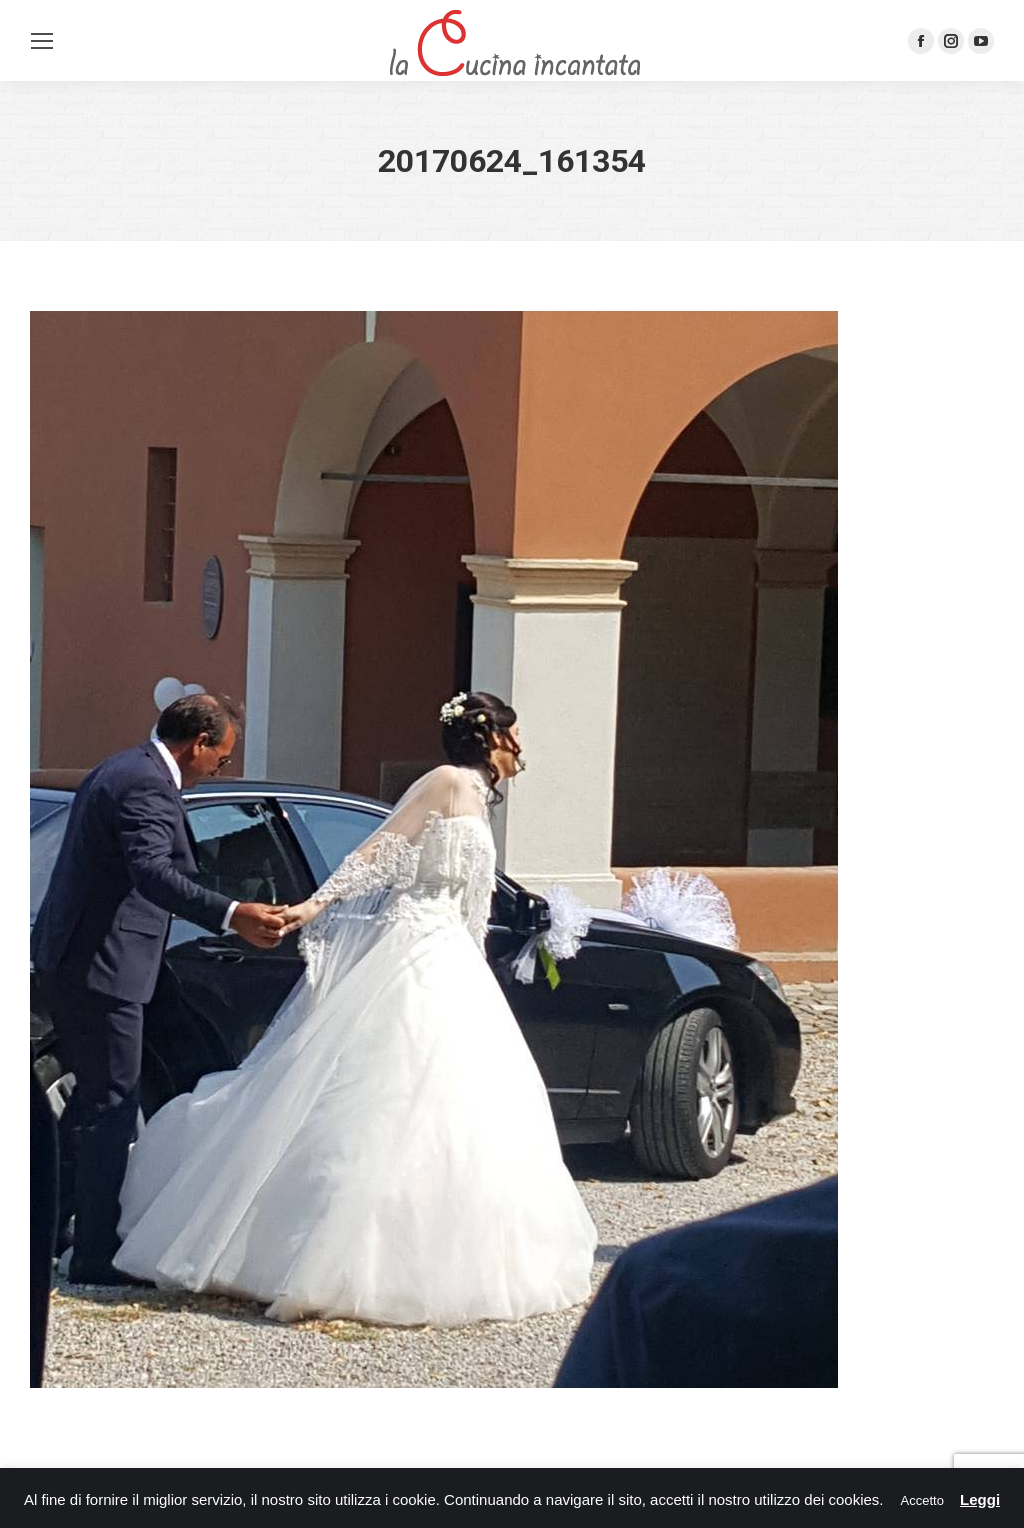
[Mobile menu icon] (42, 41)
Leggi (980, 1499)
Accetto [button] (922, 1500)
